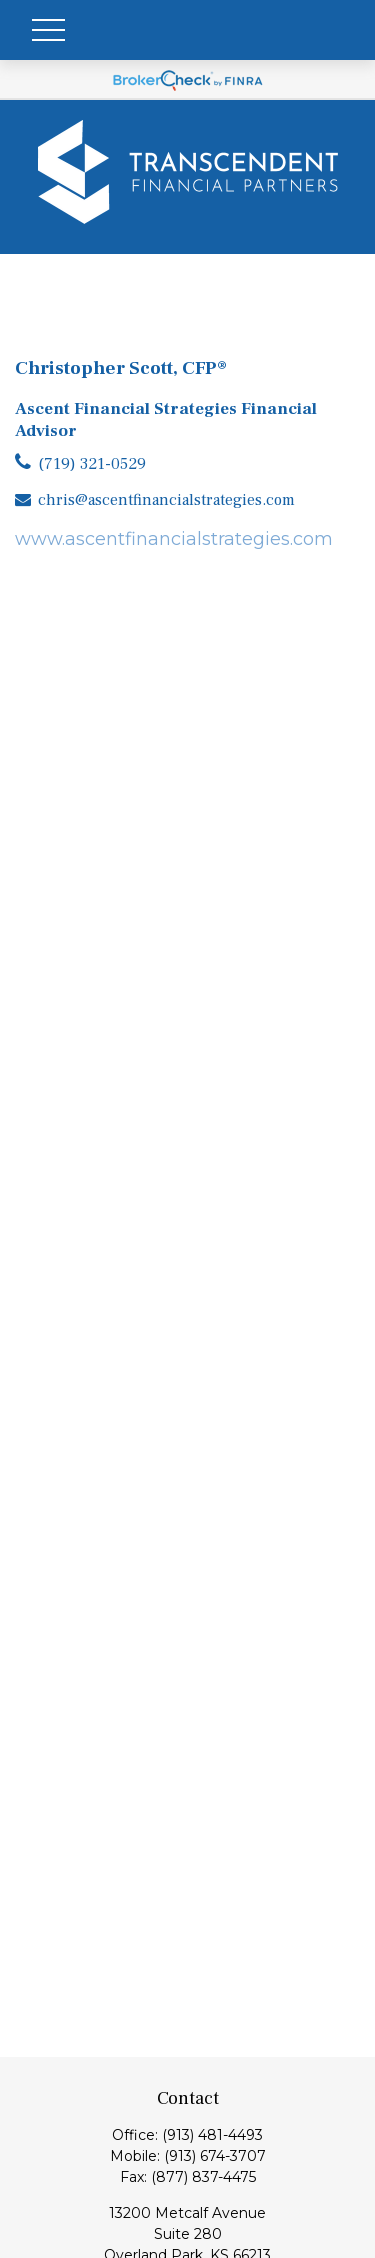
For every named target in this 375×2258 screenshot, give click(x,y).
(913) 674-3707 (215, 2156)
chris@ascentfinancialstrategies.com (166, 500)
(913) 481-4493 (212, 2135)
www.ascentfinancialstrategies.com (174, 539)
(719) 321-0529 (92, 464)
